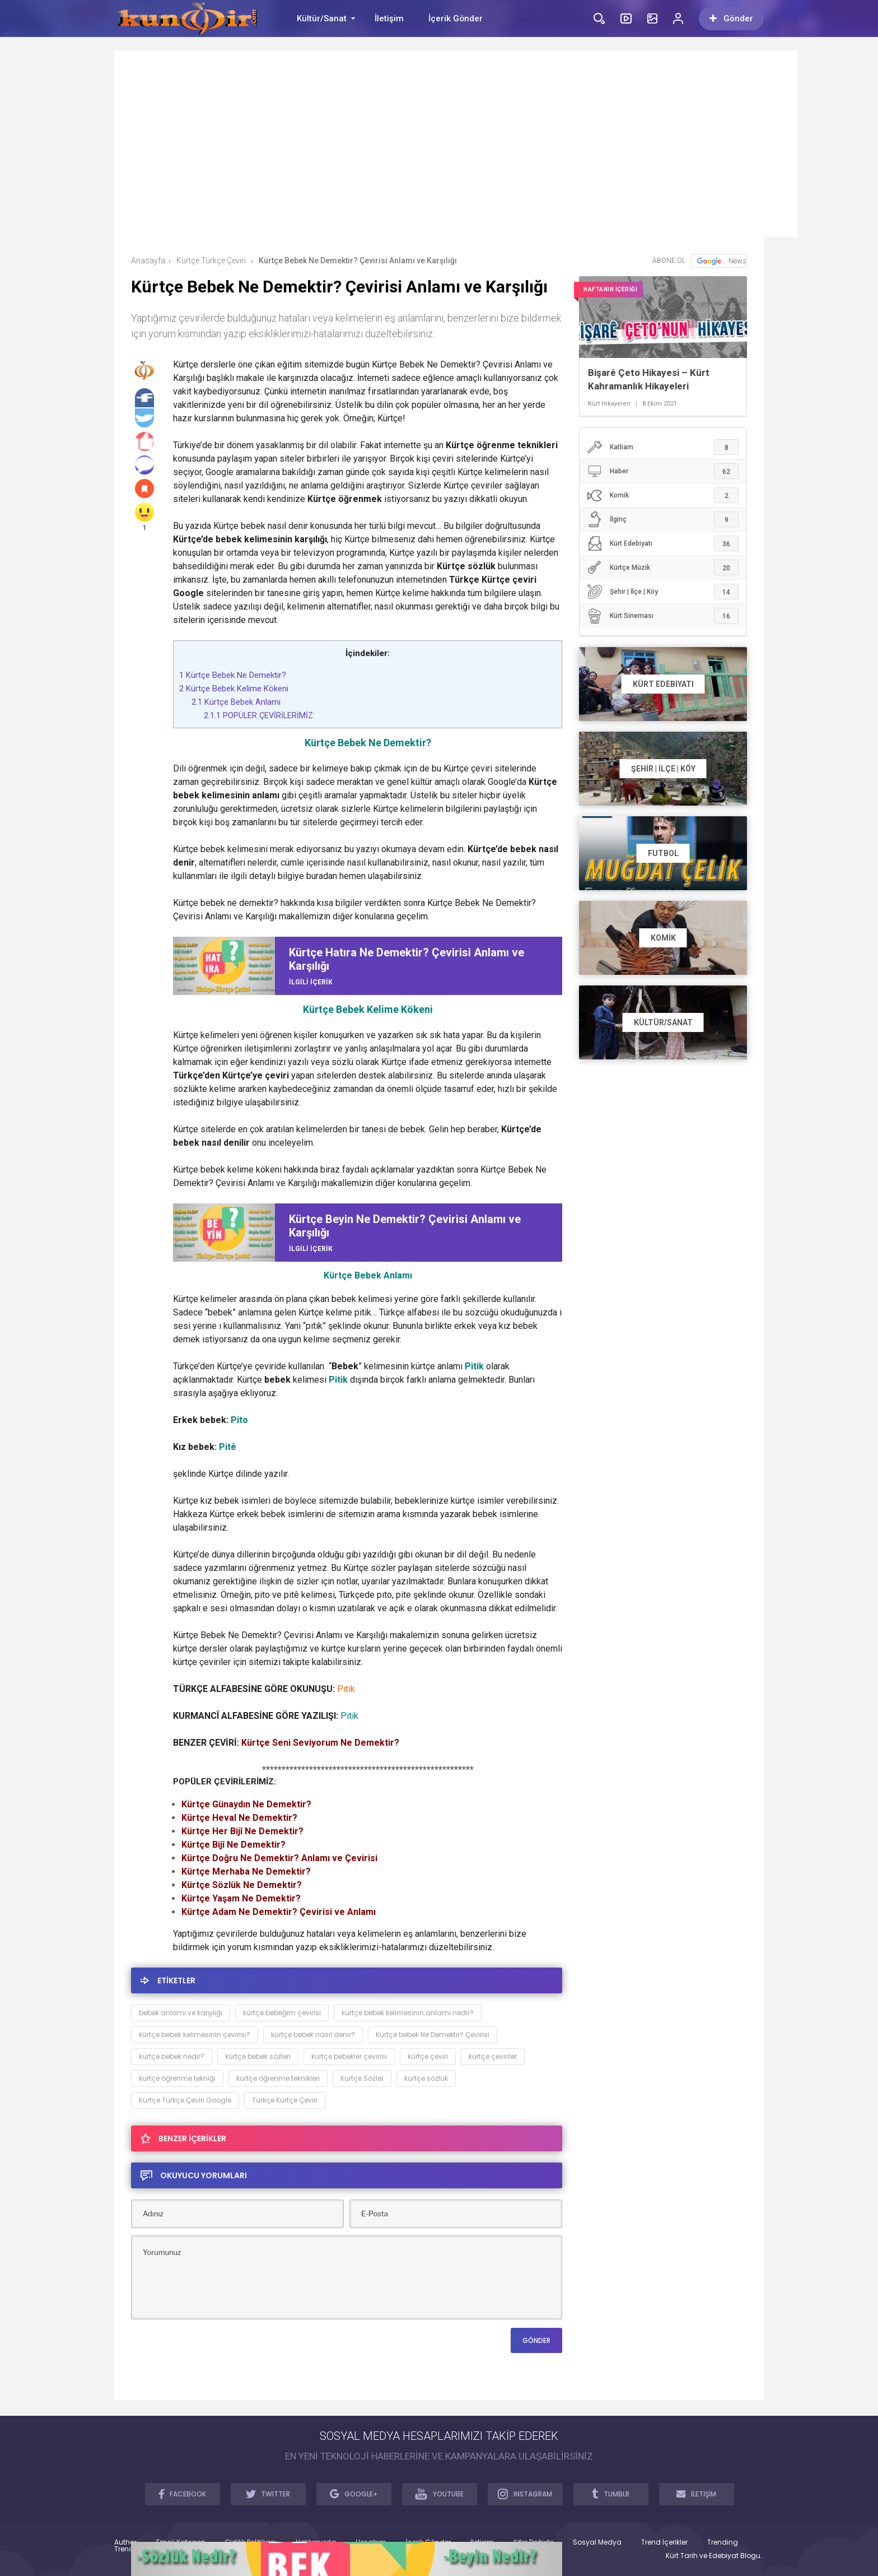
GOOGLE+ (354, 2493)
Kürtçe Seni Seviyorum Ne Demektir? (320, 1742)
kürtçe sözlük (426, 2078)
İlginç (662, 519)
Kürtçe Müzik (662, 567)
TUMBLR (610, 2493)
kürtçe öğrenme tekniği (177, 2078)
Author (125, 2542)
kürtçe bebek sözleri (258, 2056)
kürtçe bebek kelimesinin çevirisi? (194, 2034)
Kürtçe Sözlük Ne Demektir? (241, 1885)
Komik (662, 495)
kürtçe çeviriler (493, 2056)
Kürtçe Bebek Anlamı (236, 702)
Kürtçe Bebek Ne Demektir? (232, 675)
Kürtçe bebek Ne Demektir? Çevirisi (432, 2034)
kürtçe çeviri (428, 2056)
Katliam (662, 447)
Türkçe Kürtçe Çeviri (284, 2100)
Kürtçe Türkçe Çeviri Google (185, 2100)
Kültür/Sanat (322, 18)
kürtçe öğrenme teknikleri (278, 2078)
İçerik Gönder (455, 18)
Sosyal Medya (597, 2542)
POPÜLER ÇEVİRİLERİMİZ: (260, 715)
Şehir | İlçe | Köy (662, 591)
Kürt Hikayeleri (609, 404)
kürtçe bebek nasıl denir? (313, 2034)
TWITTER (268, 2493)
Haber (662, 471)
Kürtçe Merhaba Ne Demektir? (246, 1871)
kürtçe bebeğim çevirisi (282, 2012)
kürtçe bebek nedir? (171, 2056)
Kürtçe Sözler (362, 2078)
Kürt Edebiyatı (662, 543)
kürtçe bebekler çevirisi (349, 2056)
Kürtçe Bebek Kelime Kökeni (233, 688)
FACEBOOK (182, 2493)
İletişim (389, 18)
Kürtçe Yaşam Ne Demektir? (241, 1898)
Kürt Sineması (662, 615)
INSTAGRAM (525, 2493)
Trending (722, 2542)
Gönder (731, 18)
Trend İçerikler (664, 2542)
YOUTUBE (439, 2493)
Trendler (128, 2549)
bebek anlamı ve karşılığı (180, 2012)
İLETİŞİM (696, 2493)
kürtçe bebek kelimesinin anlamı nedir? (408, 2012)
